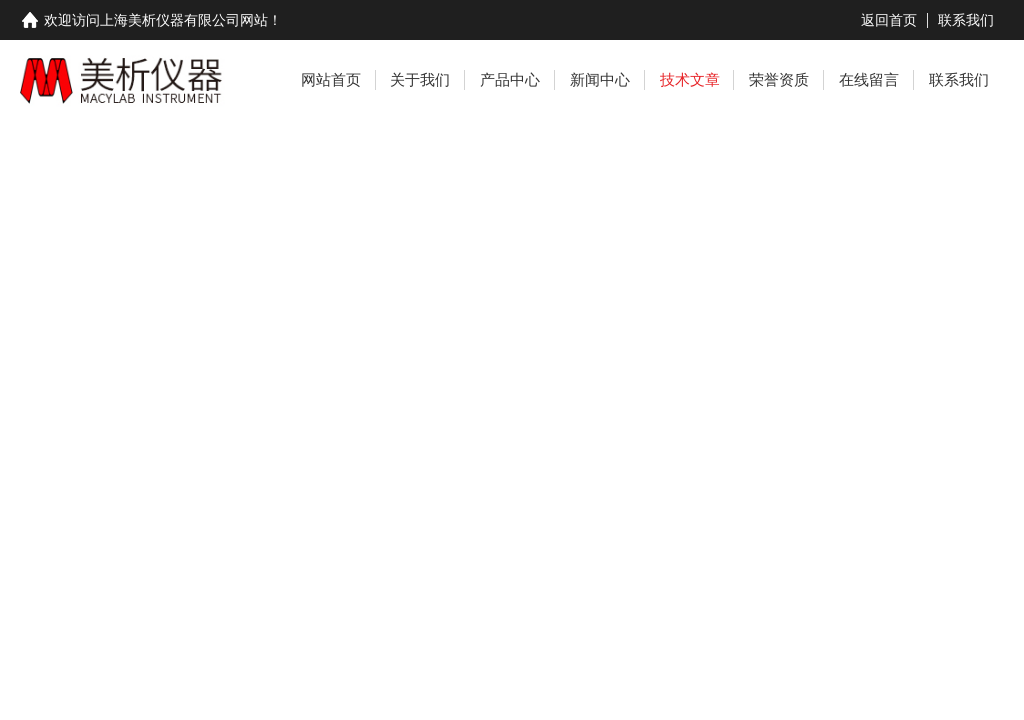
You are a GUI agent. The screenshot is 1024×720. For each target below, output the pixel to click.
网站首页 (331, 79)
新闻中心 (600, 79)
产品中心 (510, 79)
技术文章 (690, 79)
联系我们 (966, 20)
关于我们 (420, 79)
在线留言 (869, 79)
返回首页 (889, 20)
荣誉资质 (779, 79)
